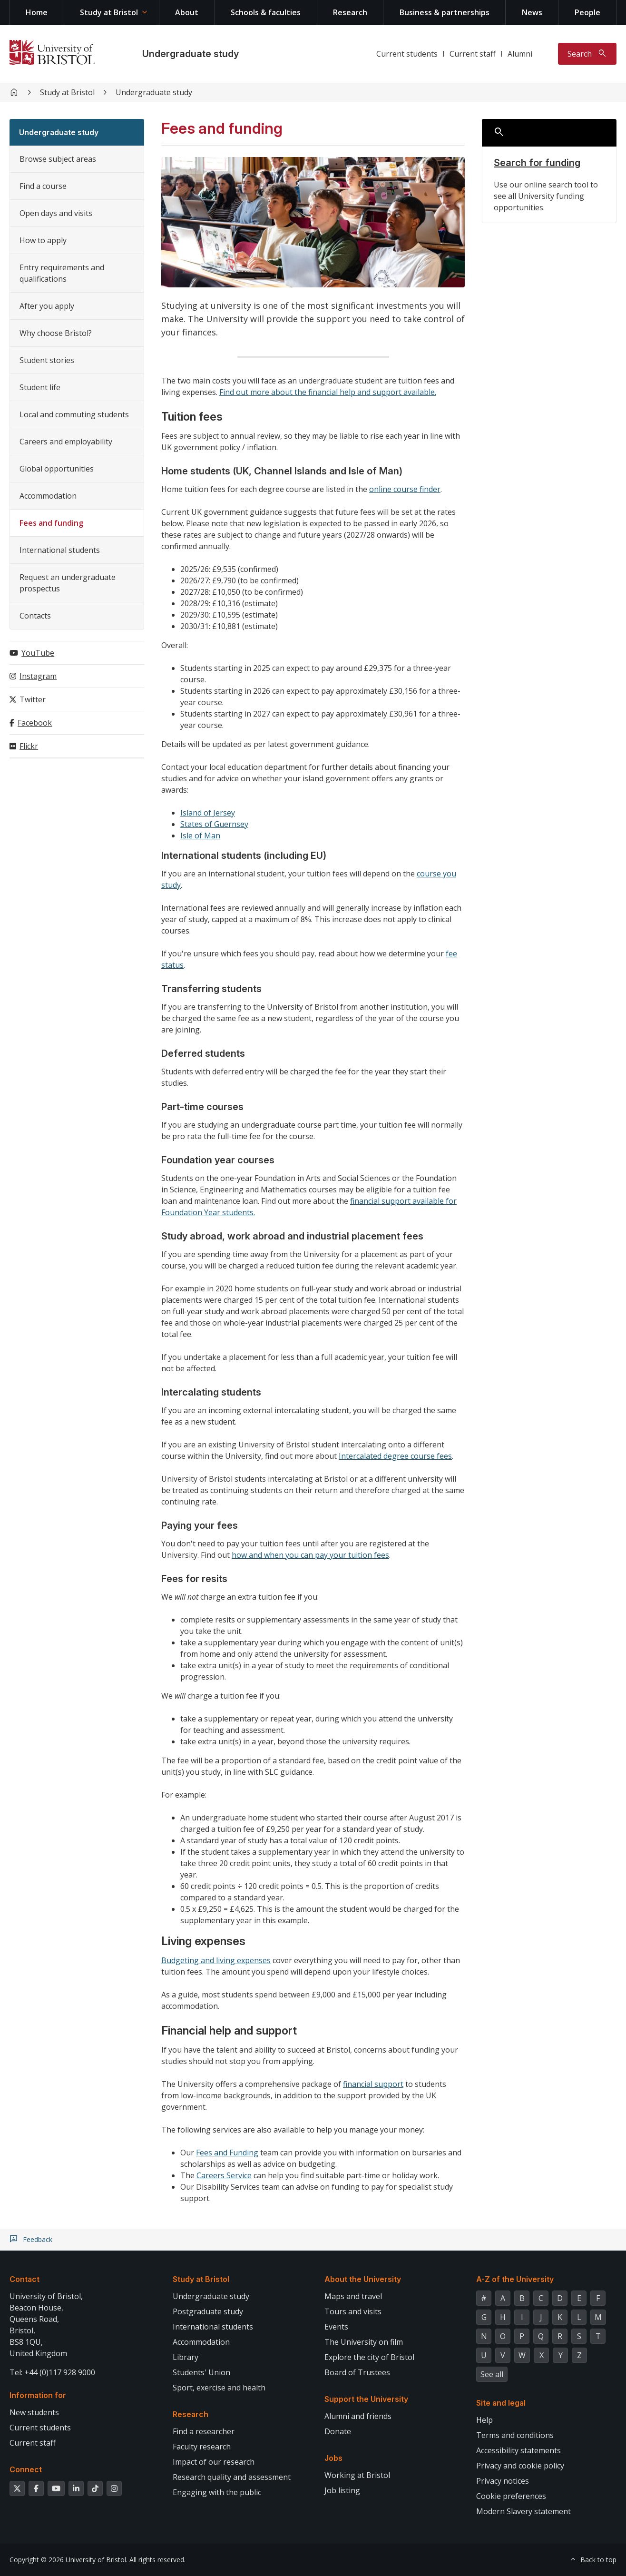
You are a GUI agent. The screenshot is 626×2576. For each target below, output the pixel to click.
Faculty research (202, 2446)
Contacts (35, 615)
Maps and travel (353, 2296)
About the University (362, 2279)
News (532, 12)
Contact (24, 2279)
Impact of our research (213, 2462)
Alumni (520, 54)
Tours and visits (352, 2311)
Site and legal (501, 2403)
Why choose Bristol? (56, 333)
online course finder (404, 489)
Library (185, 2357)
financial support (373, 2084)
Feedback (37, 2239)
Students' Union (201, 2372)
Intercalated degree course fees (395, 1456)
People (587, 12)
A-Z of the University (515, 2279)
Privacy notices (502, 2481)
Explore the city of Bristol (369, 2357)
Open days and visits (56, 213)
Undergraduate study (190, 53)
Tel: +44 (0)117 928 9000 (52, 2372)
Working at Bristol (357, 2475)
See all (491, 2374)
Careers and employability (66, 441)
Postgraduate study (208, 2311)
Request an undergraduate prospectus (68, 583)
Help (484, 2420)
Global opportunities (57, 468)
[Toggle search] (587, 54)
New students (34, 2412)
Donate (337, 2431)
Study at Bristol (109, 12)
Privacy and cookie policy (520, 2465)
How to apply (43, 240)
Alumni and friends (357, 2416)
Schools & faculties (266, 12)
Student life (40, 387)
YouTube (37, 653)
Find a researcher (204, 2431)
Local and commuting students (74, 414)
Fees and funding (51, 523)
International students (60, 550)
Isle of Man (200, 835)
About (186, 12)
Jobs (333, 2458)
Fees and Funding (227, 2152)
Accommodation (48, 496)
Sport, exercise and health (219, 2387)
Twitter (33, 699)
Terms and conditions (515, 2435)
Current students (407, 54)
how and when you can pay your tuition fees (310, 1555)
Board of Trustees (357, 2372)
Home (37, 12)
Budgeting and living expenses (216, 1960)
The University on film (363, 2342)
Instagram (38, 676)
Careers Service (224, 2175)
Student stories (47, 360)
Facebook (35, 723)
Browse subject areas (58, 159)
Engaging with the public (217, 2492)
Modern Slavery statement (523, 2511)
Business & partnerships (444, 12)
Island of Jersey (207, 812)
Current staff (473, 54)
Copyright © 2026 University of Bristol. (68, 2559)
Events (336, 2326)
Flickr (29, 746)
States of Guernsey (214, 824)
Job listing (342, 2490)
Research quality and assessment (232, 2477)
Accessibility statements (518, 2450)
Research (350, 12)
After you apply (47, 306)
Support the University (366, 2399)
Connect (26, 2469)
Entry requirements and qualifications (62, 273)
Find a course (43, 186)
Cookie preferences (511, 2496)
